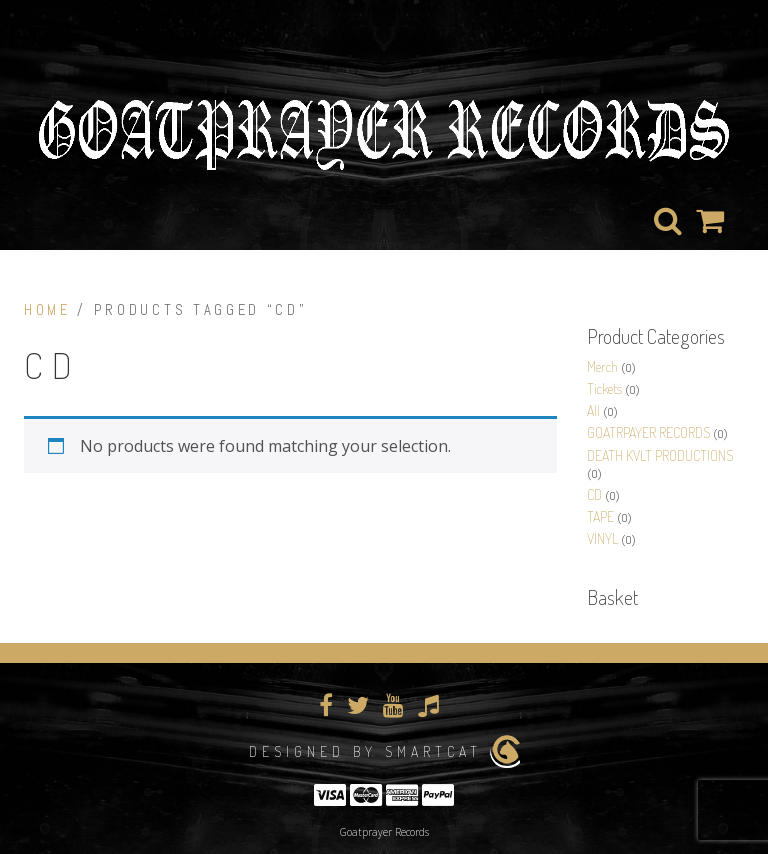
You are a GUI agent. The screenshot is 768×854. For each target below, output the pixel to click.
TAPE (600, 516)
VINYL (602, 538)
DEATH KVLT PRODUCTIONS (660, 455)
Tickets (604, 388)
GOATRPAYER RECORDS (648, 432)
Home (47, 310)
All (593, 410)
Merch (602, 366)
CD (594, 494)
